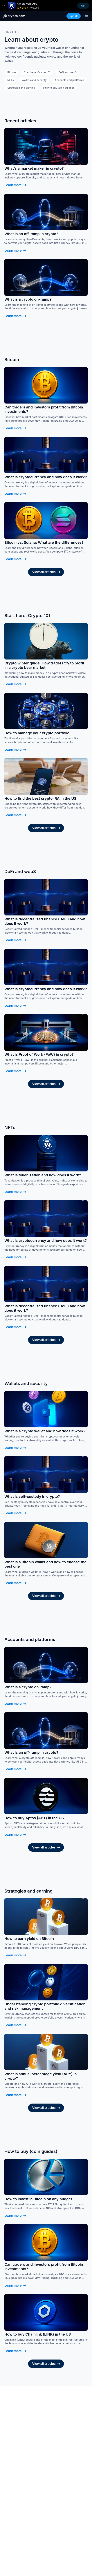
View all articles (46, 572)
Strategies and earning (21, 87)
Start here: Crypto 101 (37, 72)
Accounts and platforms (69, 80)
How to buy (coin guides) (58, 87)
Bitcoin (11, 72)
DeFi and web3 (67, 72)
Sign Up (73, 16)
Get (83, 5)
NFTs (10, 80)
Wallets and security (34, 80)
